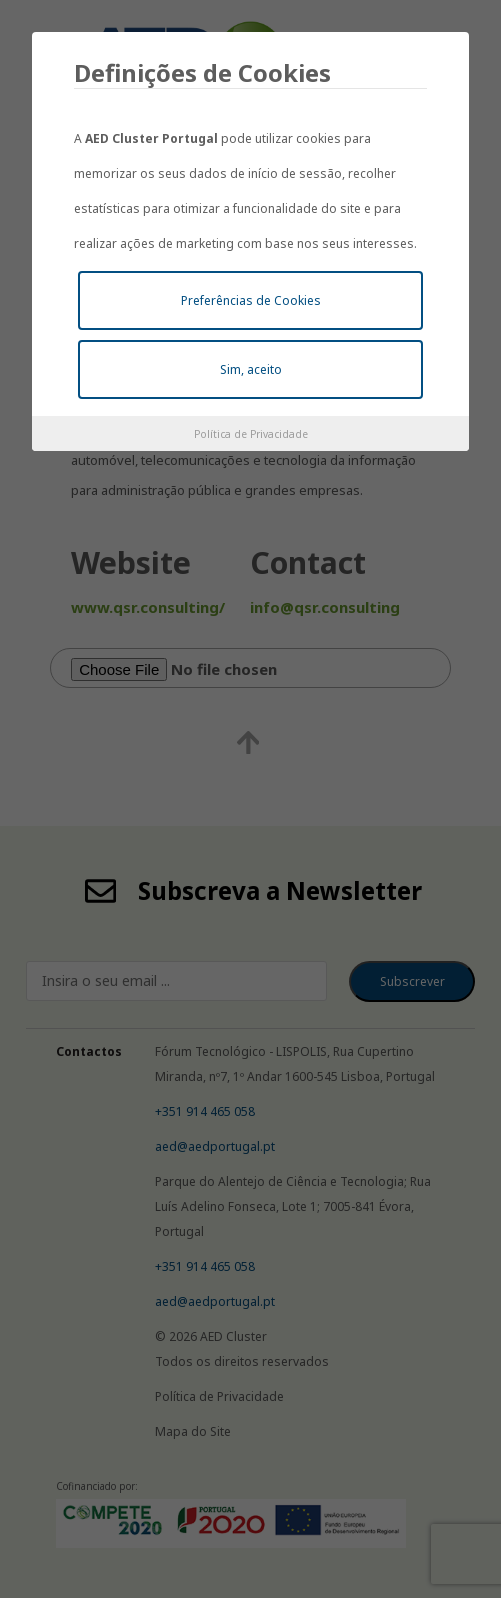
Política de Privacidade (251, 434)
